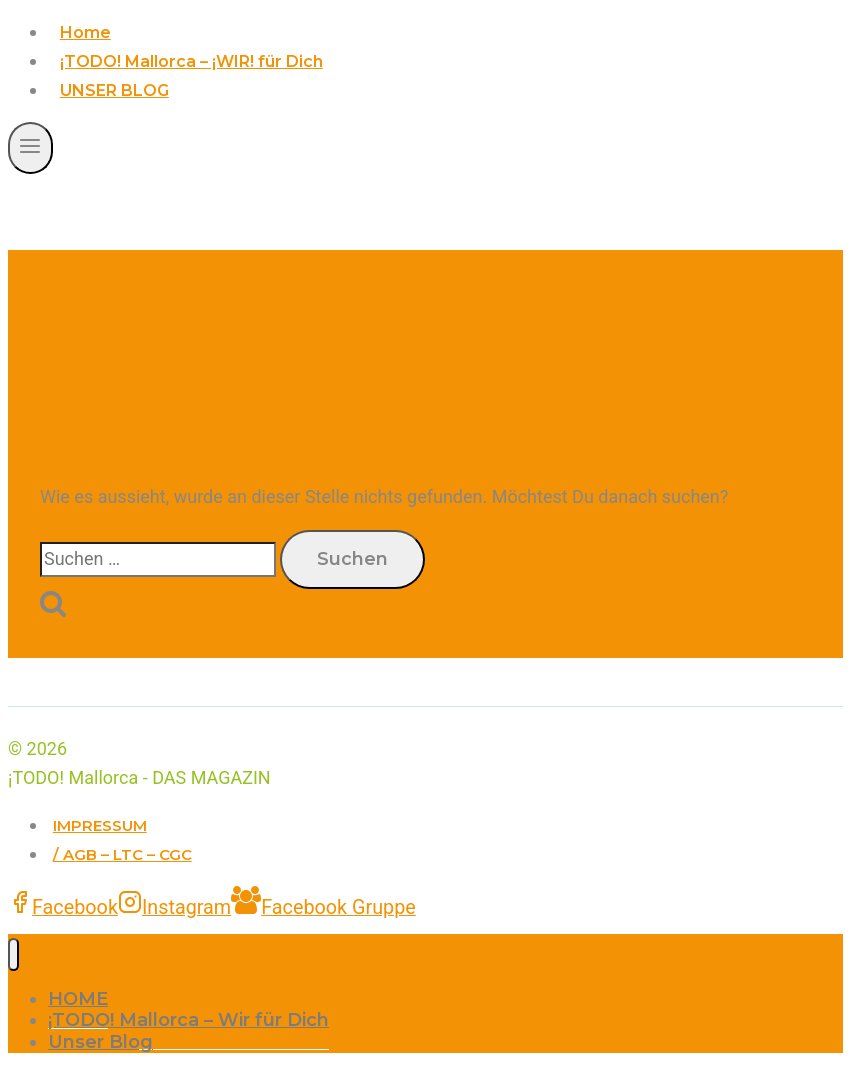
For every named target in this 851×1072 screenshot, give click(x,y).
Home (85, 32)
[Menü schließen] (13, 954)
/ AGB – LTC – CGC (122, 854)
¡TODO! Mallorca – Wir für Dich (188, 1020)
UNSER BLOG (114, 90)
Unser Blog (100, 1042)
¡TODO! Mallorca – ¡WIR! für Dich (191, 61)
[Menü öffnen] (30, 147)
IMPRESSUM (100, 825)
